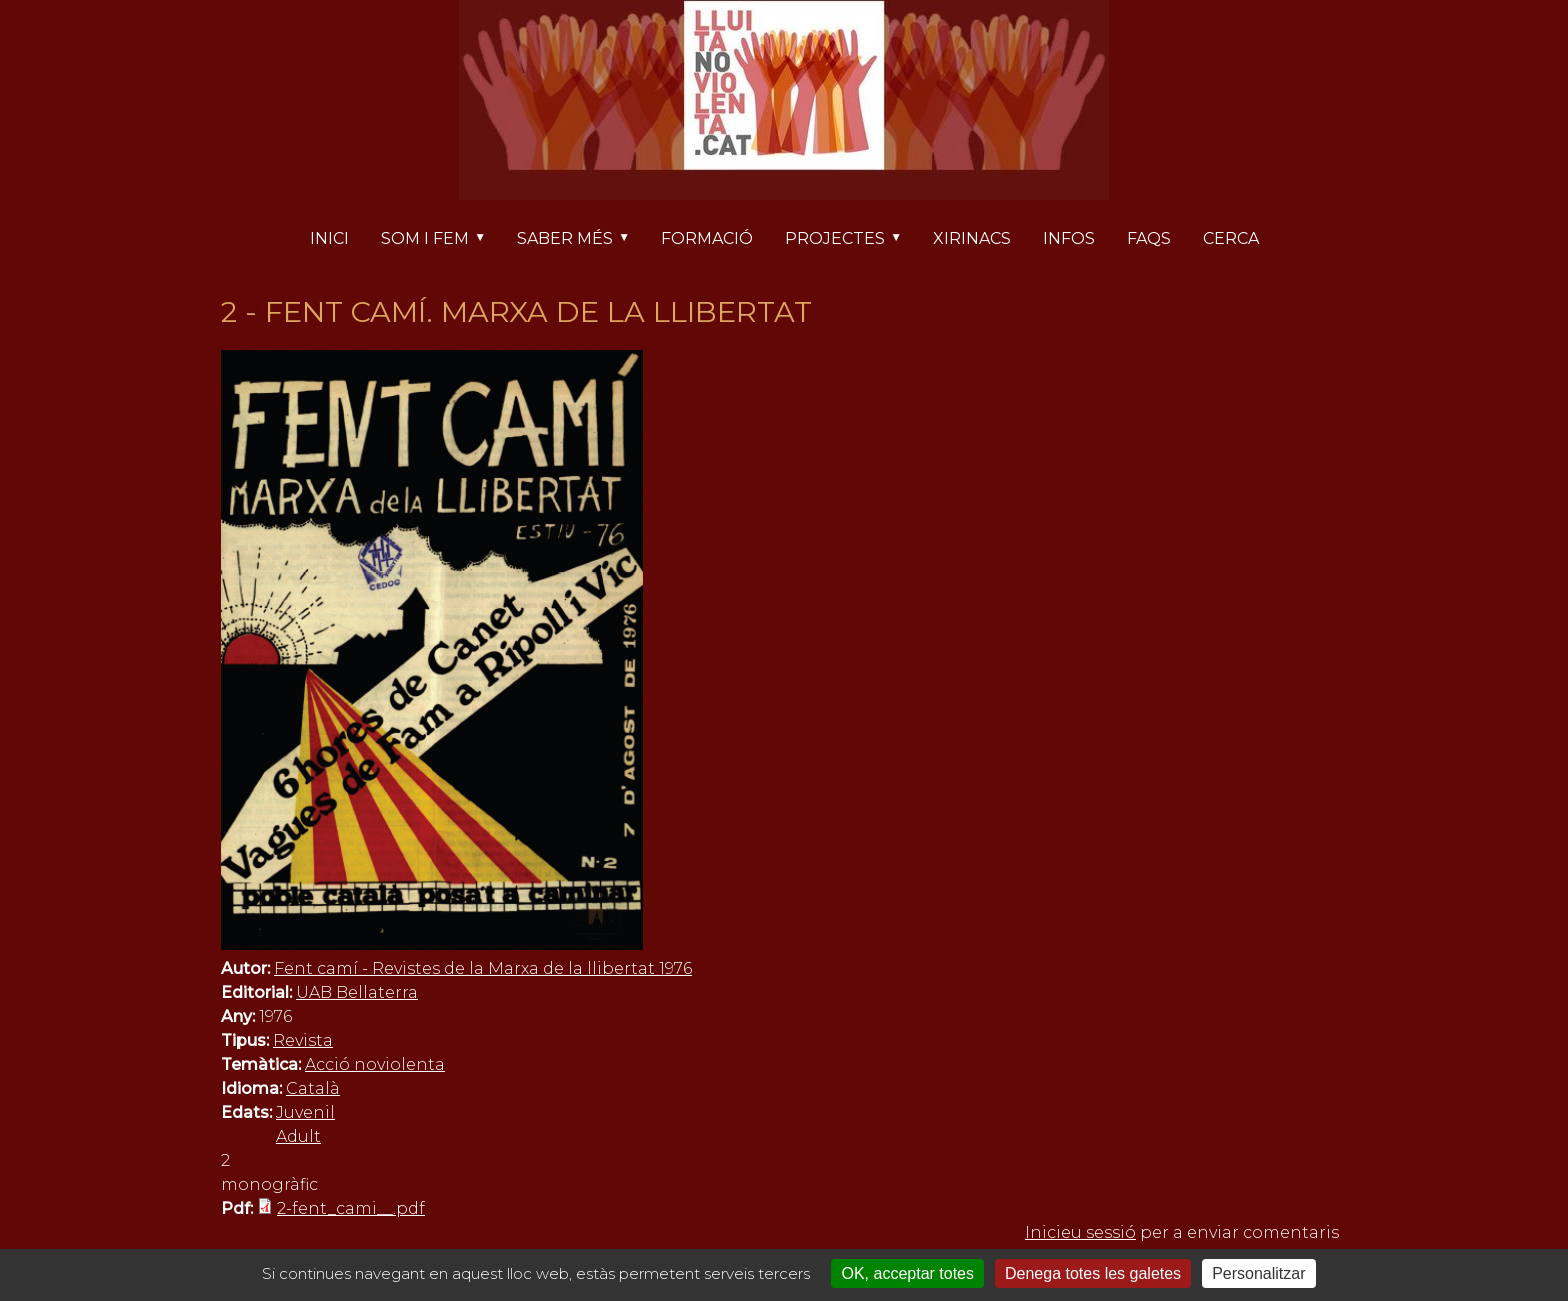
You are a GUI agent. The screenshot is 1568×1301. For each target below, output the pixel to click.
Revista (303, 1040)
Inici (329, 238)
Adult (298, 1136)
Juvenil (305, 1112)
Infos (1069, 238)
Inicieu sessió (1080, 1232)
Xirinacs (972, 238)
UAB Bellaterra (357, 992)
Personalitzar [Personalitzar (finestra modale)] (1258, 1273)
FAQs (1149, 238)
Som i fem (441, 240)
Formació (707, 238)
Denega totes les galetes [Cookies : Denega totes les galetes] (1093, 1273)
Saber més (581, 240)
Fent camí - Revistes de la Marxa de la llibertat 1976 (483, 968)
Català (313, 1088)
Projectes (851, 240)
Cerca (1231, 238)
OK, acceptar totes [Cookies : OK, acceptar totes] (907, 1273)
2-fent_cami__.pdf (351, 1208)
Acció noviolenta (375, 1064)
